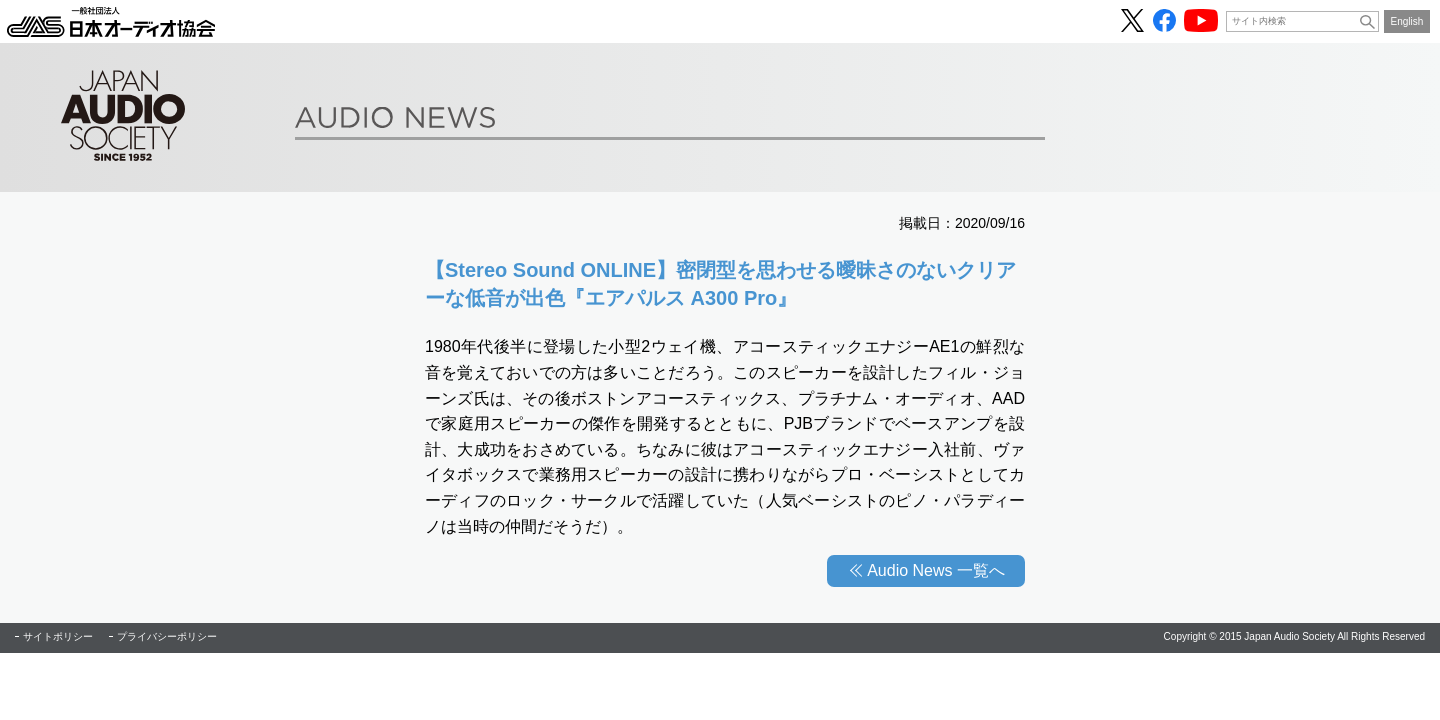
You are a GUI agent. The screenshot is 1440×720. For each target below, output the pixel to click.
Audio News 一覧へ (936, 570)
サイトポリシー (58, 636)
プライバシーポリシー (167, 636)
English (1407, 21)
